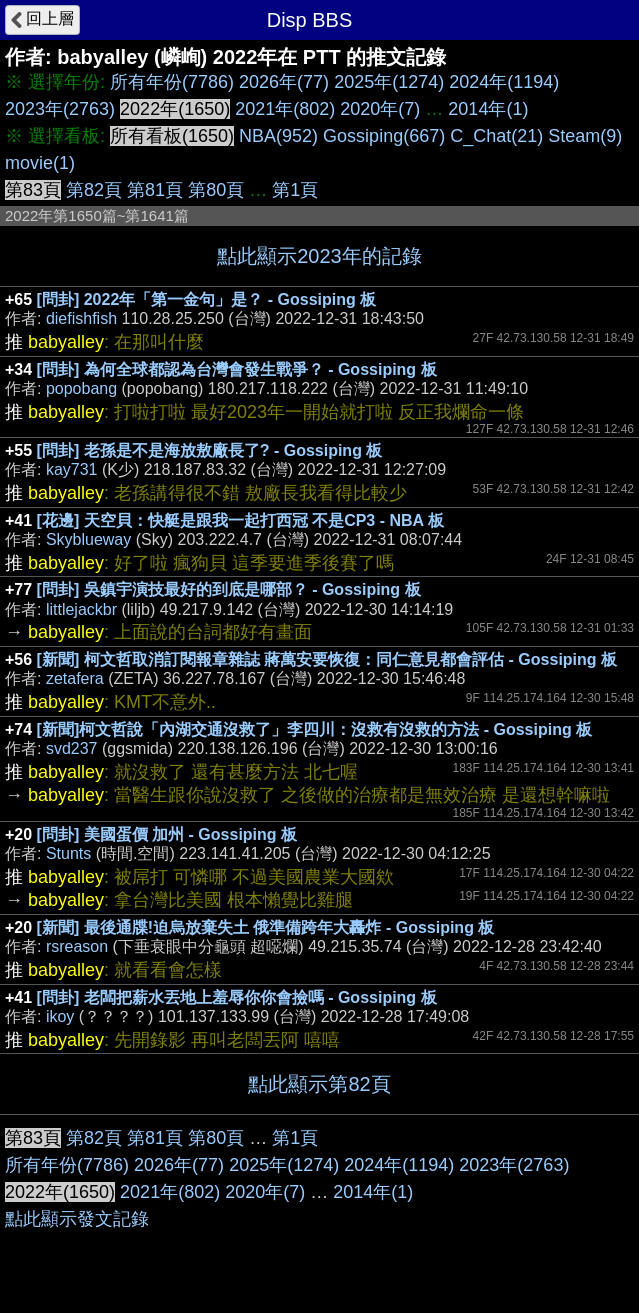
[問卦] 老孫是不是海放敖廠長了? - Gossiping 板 (210, 450)
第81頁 (155, 190)
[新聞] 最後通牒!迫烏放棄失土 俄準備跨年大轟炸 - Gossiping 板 (266, 927)
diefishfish (81, 318)
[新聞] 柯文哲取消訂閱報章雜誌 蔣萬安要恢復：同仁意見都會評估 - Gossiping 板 (327, 659)
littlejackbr (81, 609)
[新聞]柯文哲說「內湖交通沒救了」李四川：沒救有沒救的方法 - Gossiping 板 (315, 729)
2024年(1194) (504, 82)
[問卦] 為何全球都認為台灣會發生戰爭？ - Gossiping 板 (237, 369)
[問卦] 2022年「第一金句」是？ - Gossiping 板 (207, 299)
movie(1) (40, 163)
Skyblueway (88, 539)
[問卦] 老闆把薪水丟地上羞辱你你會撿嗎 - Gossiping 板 (237, 997)
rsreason (77, 946)
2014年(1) (488, 109)
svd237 (72, 748)
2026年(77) (284, 82)
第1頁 (295, 190)
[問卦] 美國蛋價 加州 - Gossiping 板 (167, 834)
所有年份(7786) (172, 82)
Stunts (68, 853)
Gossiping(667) (384, 136)
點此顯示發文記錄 (77, 1219)
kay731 (72, 469)
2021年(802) (285, 109)
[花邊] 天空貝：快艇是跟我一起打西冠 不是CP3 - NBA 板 (240, 520)
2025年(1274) (389, 82)
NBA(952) (278, 136)
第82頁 (94, 190)
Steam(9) (585, 136)
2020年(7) (380, 109)
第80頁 (216, 190)
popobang (81, 388)
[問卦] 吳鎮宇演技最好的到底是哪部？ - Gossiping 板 (229, 589)
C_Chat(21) (496, 136)
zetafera (75, 678)
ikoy (60, 1016)
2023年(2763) (60, 109)
